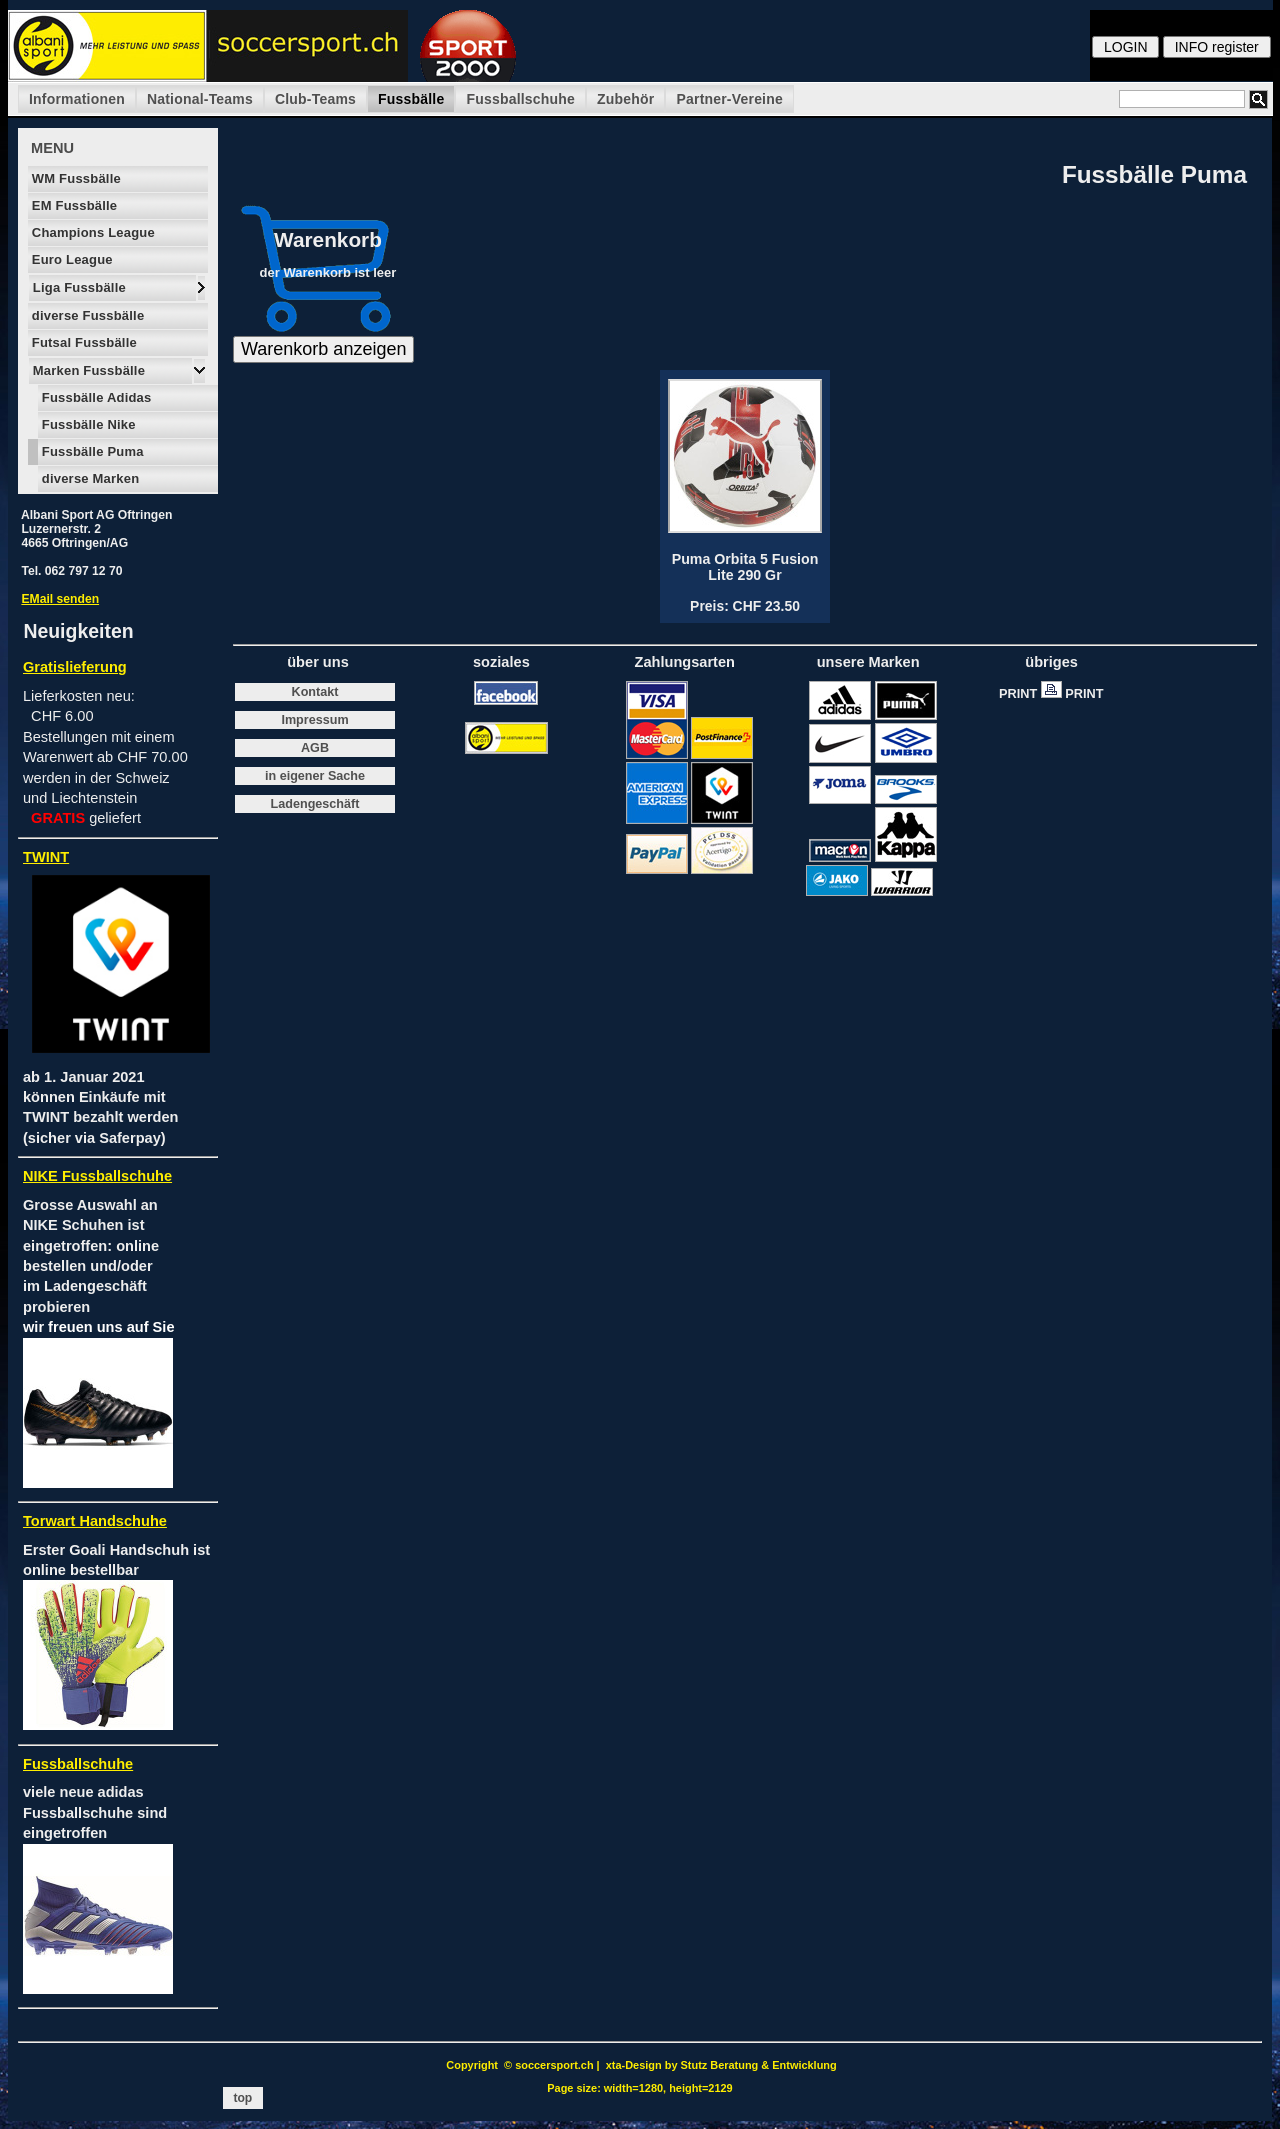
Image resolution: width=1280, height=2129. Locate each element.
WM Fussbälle (74, 178)
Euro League (70, 259)
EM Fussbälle (72, 205)
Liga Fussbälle (77, 287)
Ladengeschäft (315, 804)
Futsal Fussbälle (82, 342)
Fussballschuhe (520, 99)
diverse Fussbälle (86, 315)
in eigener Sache (315, 776)
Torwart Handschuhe (95, 1521)
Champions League (91, 232)
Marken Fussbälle (87, 370)
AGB (315, 748)
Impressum (314, 720)
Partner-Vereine (729, 99)
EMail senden (60, 599)
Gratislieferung (75, 667)
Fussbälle (411, 99)
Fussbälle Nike (87, 424)
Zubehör (625, 99)
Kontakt (315, 692)
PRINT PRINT (1056, 693)
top (243, 2098)
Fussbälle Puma (91, 451)
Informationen (77, 99)
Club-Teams (315, 99)
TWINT (46, 857)
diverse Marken (88, 478)
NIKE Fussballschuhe (97, 1176)
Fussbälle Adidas (94, 397)
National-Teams (200, 99)
